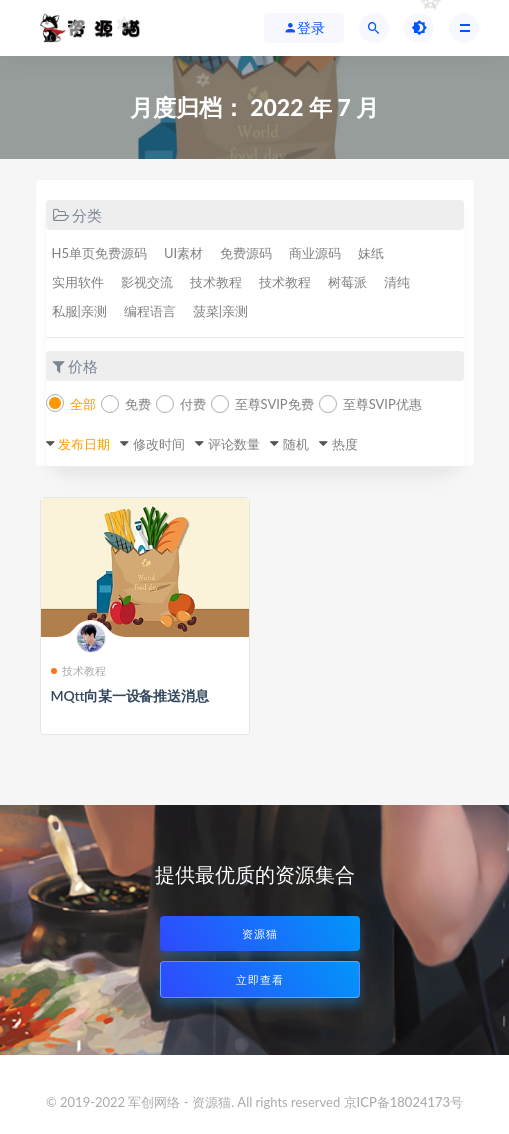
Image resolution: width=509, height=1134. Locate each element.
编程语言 (150, 311)
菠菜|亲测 (220, 311)
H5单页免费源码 (99, 253)
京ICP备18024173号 (404, 1102)
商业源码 (315, 253)
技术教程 (216, 282)
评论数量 (234, 444)
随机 (296, 444)
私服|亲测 (79, 311)
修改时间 (159, 444)
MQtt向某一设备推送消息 (130, 695)
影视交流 (147, 282)
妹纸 (371, 253)
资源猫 (260, 933)
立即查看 (260, 979)
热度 (345, 444)
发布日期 (84, 444)
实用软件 (78, 282)
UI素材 (183, 253)
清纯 (397, 282)
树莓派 (347, 282)
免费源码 (246, 253)
